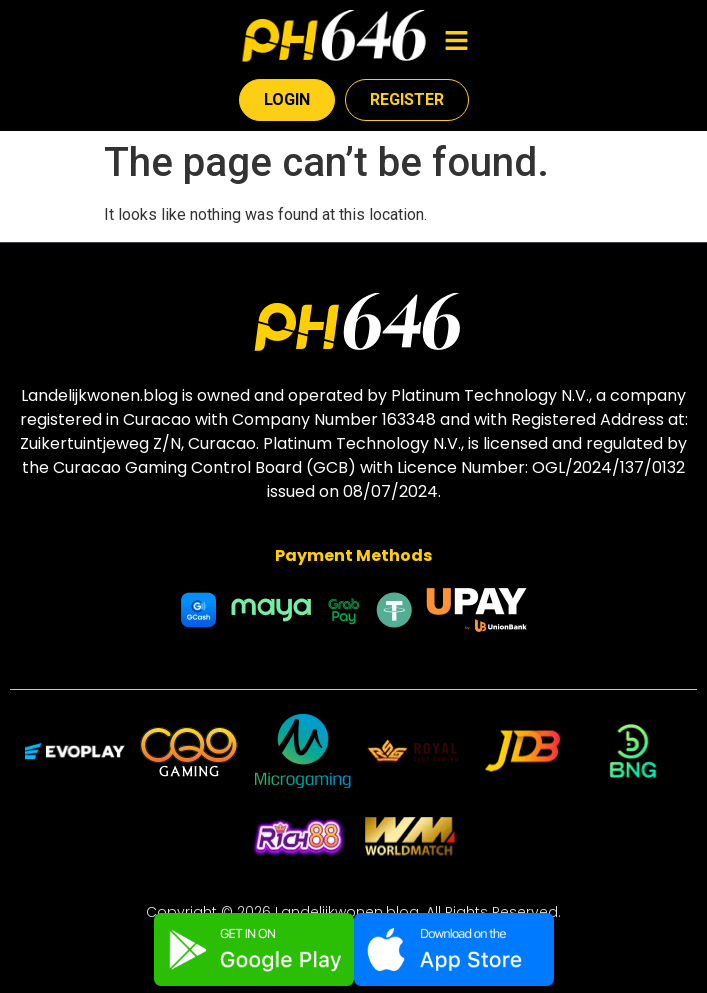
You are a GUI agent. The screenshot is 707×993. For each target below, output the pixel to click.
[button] (456, 42)
